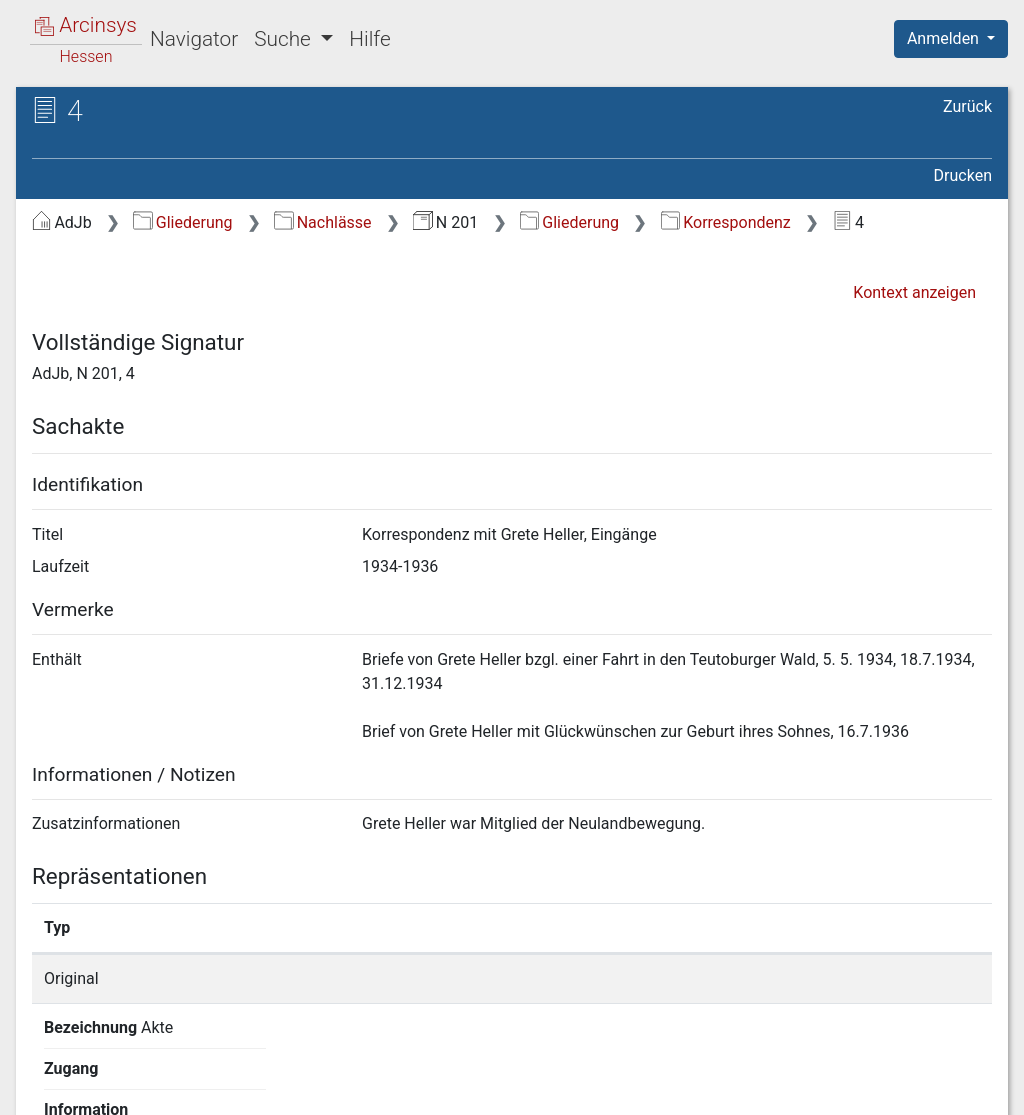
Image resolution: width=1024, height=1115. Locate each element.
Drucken (963, 175)
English (46, 1073)
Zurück (967, 106)
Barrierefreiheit (810, 1088)
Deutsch (120, 1073)
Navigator (194, 39)
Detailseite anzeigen (784, 978)
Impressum (957, 1088)
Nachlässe (322, 222)
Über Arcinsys (508, 1088)
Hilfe (369, 39)
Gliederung (182, 222)
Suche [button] (285, 39)
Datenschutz (657, 1088)
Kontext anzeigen (914, 292)
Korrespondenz (726, 222)
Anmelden (945, 38)
